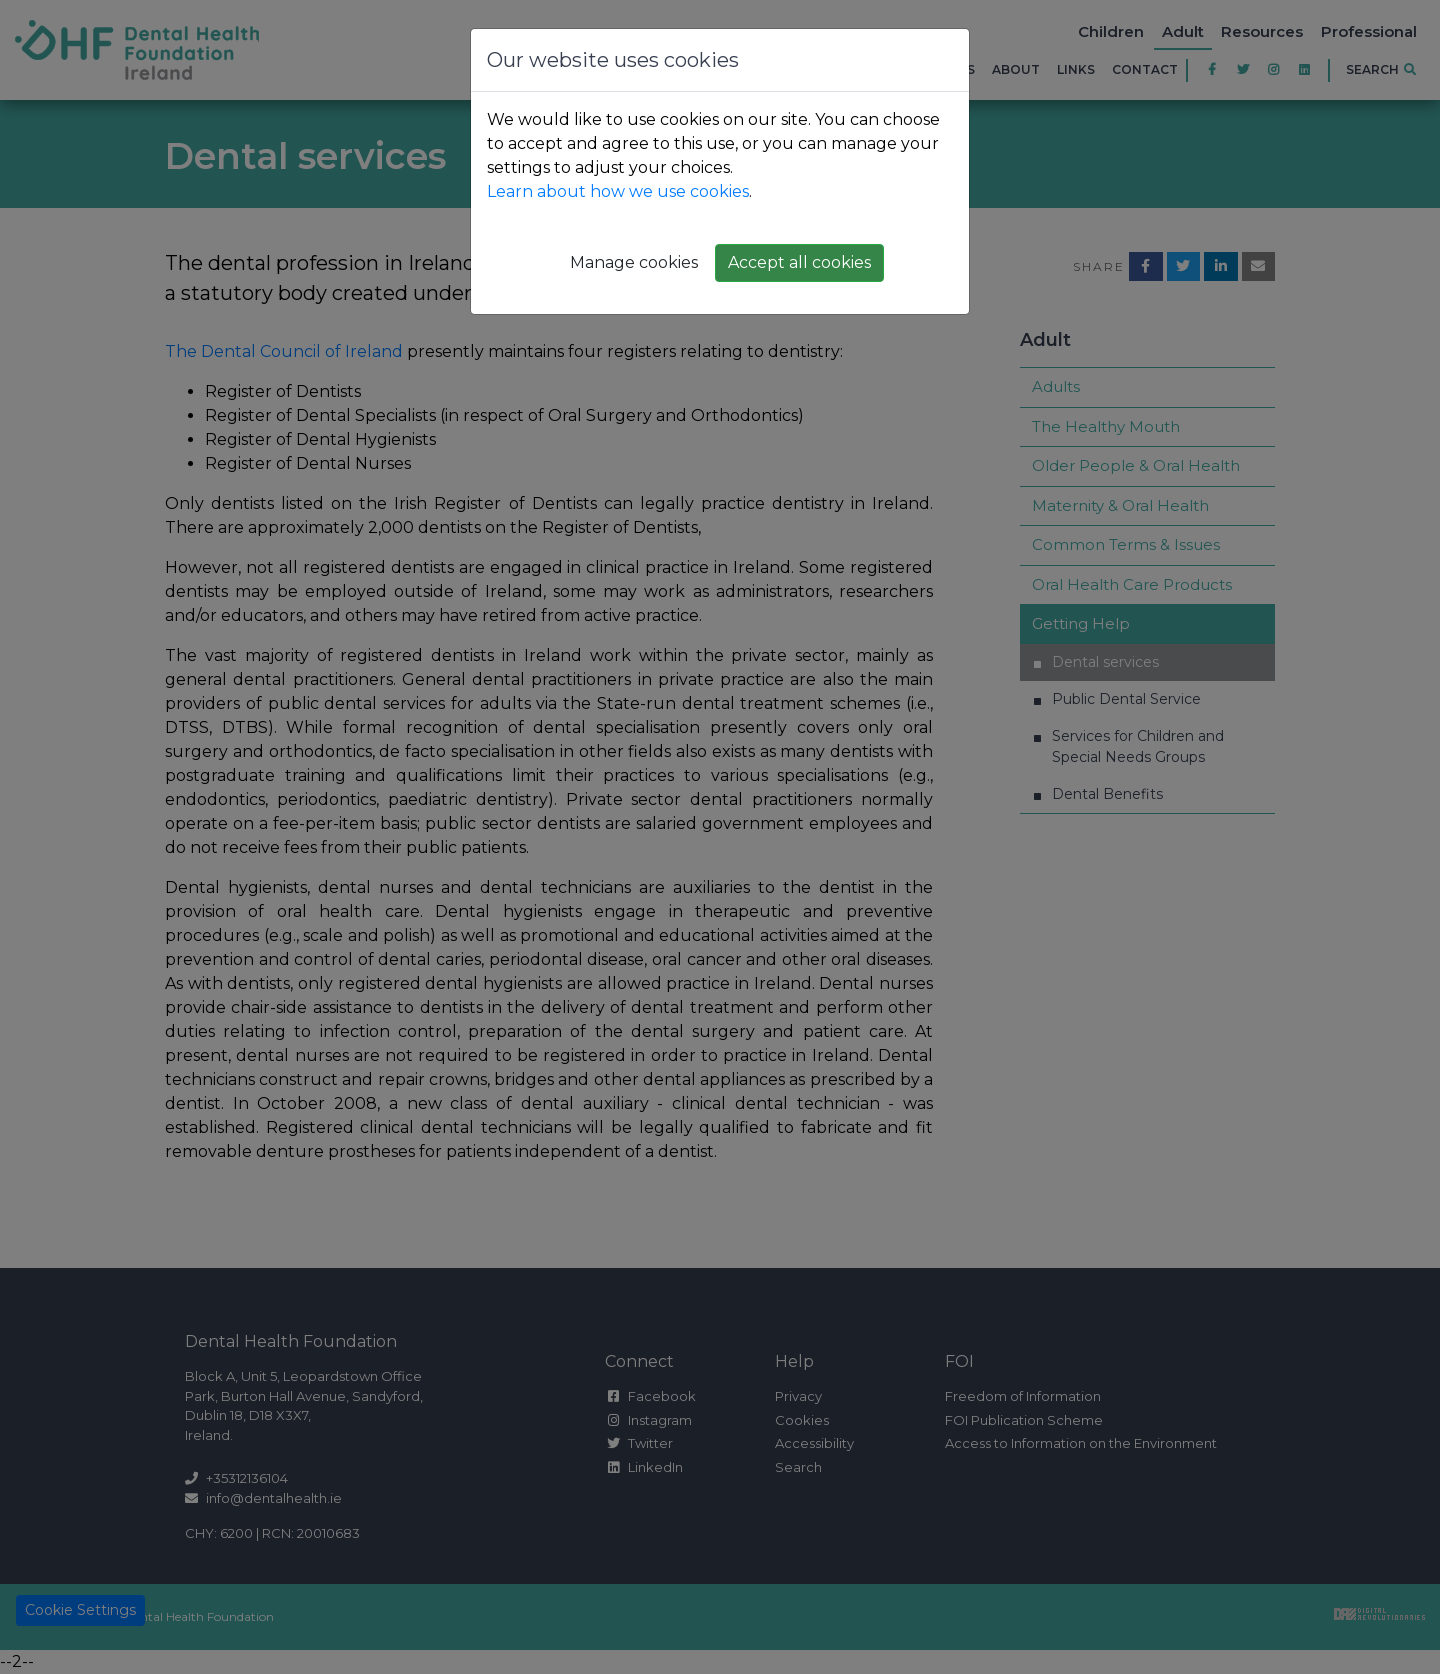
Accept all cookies (799, 262)
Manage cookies (634, 262)
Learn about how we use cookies (618, 191)
